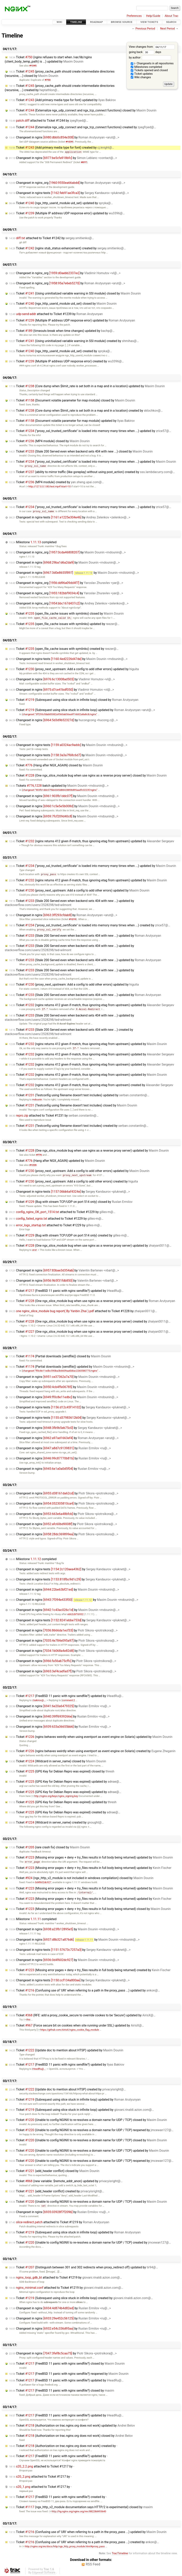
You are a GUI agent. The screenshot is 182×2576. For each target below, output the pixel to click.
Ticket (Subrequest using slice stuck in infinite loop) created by (81, 2298)
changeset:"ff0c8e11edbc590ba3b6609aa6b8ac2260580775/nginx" (60, 1370)
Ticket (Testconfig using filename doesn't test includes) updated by (79, 1095)
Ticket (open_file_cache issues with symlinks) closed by (66, 613)
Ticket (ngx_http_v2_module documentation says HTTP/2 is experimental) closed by (81, 2507)
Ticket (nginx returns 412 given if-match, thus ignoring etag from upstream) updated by (91, 841)
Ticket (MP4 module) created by (56, 482)
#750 (47, 79)
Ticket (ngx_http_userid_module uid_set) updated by (61, 203)
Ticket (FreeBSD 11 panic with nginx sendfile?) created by (58, 2497)
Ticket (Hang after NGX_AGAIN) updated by (57, 1161)
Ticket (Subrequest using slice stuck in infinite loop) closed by (73, 700)
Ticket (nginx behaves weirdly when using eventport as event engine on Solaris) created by (92, 1751)
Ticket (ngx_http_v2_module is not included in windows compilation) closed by (81, 1878)
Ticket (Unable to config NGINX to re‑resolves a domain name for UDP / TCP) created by (90, 2242)
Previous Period (145, 28)
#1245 (33, 65)
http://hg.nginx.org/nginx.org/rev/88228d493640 (77, 2511)
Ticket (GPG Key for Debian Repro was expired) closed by (61, 1771)
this (26, 2019)
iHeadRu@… (38, 2068)
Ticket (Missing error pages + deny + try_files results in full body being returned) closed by (90, 1909)
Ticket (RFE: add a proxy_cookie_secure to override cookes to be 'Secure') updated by (82, 2015)
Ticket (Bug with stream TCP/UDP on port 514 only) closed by (70, 1202)
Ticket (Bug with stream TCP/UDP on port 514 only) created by (69, 1235)
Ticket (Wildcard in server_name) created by (56, 1822)
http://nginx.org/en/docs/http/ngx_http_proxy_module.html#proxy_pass (63, 2546)
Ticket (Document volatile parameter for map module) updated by (72, 421)
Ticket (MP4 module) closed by (49, 441)
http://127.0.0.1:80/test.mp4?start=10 (48, 486)
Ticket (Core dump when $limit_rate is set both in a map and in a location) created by (86, 410)
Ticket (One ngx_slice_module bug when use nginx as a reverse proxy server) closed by (88, 775)
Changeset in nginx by (64, 137)
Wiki (59, 22)
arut (34, 1249)
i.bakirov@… (38, 1700)
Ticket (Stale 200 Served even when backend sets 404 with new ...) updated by (69, 903)
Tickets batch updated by (59, 785)
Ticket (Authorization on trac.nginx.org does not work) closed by (71, 2436)
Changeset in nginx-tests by (69, 193)
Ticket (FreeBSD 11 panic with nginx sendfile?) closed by (67, 2363)
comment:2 (68, 1700)
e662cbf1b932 (75, 1614)
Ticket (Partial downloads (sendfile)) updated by (71, 1366)
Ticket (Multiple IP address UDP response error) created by (66, 361)
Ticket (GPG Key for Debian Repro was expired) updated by (65, 1781)
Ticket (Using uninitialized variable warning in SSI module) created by (74, 341)
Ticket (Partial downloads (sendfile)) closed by (60, 1356)
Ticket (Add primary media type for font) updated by (62, 100)
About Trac (171, 16)
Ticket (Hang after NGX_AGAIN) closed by (56, 765)
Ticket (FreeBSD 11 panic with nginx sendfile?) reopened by (69, 2374)
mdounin (37, 1099)
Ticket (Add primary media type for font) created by (61, 147)
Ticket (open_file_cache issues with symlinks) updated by (64, 624)
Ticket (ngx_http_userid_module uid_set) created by (60, 351)
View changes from (152, 46)
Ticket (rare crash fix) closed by (49, 1847)
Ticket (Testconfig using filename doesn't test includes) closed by (73, 1105)
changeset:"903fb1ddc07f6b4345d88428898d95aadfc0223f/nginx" (60, 789)
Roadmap (96, 22)
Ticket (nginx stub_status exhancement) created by (67, 248)
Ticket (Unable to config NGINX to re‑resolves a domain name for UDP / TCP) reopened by (91, 2130)
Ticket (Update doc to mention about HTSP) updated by (66, 2050)
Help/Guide (153, 16)
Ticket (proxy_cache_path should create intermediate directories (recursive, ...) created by (59, 88)
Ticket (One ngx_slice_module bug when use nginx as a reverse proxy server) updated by (89, 1150)
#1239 (69, 141)
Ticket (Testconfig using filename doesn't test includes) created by (78, 1126)
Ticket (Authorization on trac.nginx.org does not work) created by (63, 2446)
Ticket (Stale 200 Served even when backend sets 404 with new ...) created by (69, 1032)
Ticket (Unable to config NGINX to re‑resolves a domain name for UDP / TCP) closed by (88, 2120)
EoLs (47, 1583)
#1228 (33, 1165)
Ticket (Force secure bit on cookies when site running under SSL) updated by (76, 2025)
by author (150, 57)
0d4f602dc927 (43, 1882)
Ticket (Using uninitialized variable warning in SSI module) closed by (75, 293)
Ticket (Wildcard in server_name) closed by (57, 1761)
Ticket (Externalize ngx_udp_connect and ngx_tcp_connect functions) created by (82, 127)
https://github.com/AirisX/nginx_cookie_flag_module (68, 2029)
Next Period (167, 28)
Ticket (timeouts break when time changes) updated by (61, 331)
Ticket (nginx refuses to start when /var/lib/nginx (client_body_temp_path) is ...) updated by (48, 59)
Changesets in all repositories (152, 63)
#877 (83, 162)
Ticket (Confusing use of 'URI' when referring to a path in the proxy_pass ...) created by (84, 2542)
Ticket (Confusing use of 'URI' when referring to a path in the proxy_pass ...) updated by (84, 1990)
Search (171, 22)
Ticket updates (142, 73)
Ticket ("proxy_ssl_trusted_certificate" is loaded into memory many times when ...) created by (89, 925)
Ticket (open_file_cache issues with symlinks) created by (63, 649)
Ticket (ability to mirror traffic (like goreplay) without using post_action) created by (92, 472)
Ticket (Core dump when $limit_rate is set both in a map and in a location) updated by (87, 386)
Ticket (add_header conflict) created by (56, 2191)
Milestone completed (33, 542)
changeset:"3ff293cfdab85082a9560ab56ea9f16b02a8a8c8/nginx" (60, 714)
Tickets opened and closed (149, 70)
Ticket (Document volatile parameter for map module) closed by (72, 400)
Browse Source (121, 22)
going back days (145, 52)
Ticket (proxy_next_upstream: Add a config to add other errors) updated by (74, 669)
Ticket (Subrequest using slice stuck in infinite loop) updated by (82, 710)
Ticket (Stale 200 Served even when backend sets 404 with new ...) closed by (81, 451)
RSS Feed (93, 2564)
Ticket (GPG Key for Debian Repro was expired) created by (64, 1812)
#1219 (72, 919)
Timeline (76, 22)
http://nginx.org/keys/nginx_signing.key (54, 1796)
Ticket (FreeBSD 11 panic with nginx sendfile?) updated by (66, 1291)
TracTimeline (120, 2553)
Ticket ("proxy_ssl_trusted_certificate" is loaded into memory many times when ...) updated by (90, 431)
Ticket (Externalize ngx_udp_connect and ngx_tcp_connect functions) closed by (82, 110)
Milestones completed (146, 67)
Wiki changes (141, 77)
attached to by (48, 120)
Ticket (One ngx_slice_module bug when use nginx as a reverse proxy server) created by (89, 1321)
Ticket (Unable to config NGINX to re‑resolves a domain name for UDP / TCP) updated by (89, 2150)
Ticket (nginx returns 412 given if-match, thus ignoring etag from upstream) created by (91, 1085)
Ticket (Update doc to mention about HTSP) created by (67, 2089)
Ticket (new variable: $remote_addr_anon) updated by (66, 2181)
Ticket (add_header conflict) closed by (54, 2171)
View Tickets (149, 22)
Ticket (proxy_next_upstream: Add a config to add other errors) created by (73, 1181)
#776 (39, 1154)
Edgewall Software (43, 2572)
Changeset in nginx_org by (67, 183)
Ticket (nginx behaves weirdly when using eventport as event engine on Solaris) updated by (90, 1737)
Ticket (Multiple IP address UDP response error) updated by (67, 213)
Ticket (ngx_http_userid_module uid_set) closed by (63, 303)
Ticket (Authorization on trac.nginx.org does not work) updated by (72, 2425)
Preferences (134, 16)
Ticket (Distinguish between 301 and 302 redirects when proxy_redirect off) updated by (83, 2267)
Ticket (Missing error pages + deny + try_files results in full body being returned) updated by (91, 1857)
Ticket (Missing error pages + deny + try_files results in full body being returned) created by (89, 1970)
